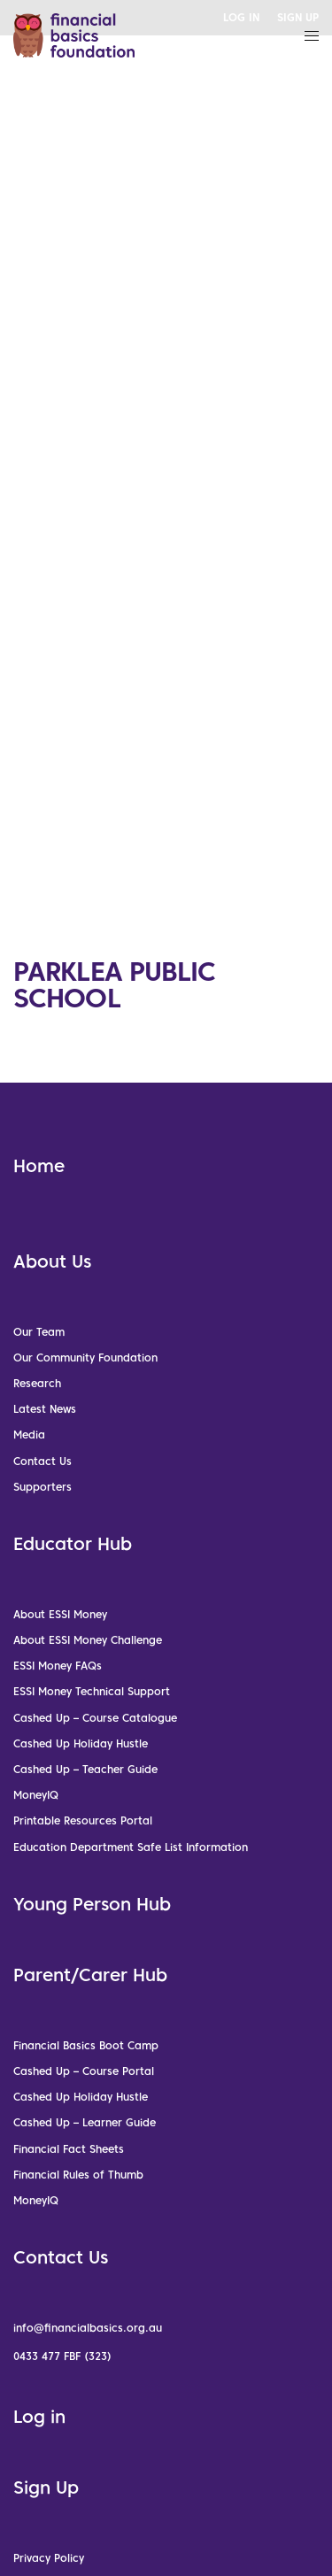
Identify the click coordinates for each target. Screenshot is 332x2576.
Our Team (39, 1331)
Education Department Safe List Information (130, 1847)
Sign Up (46, 2487)
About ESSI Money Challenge (87, 1640)
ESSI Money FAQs (57, 1665)
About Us (52, 1261)
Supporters (42, 1486)
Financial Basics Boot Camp (85, 2045)
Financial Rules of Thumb (78, 2174)
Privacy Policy (48, 2557)
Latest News (44, 1408)
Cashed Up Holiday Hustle (80, 1743)
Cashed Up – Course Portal (83, 2071)
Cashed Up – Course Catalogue (95, 1717)
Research (37, 1383)
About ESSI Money (60, 1614)
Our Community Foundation (85, 1357)
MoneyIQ (35, 1794)
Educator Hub (72, 1543)
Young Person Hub (92, 1904)
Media (29, 1434)
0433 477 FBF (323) (62, 2356)
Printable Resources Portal (82, 1820)
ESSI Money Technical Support (91, 1691)
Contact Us (42, 1461)
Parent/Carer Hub (90, 1975)
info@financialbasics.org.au (87, 2327)
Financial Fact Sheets (68, 2149)
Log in (39, 2416)
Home (39, 1165)
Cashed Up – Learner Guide (84, 2122)
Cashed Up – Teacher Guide (85, 1769)
